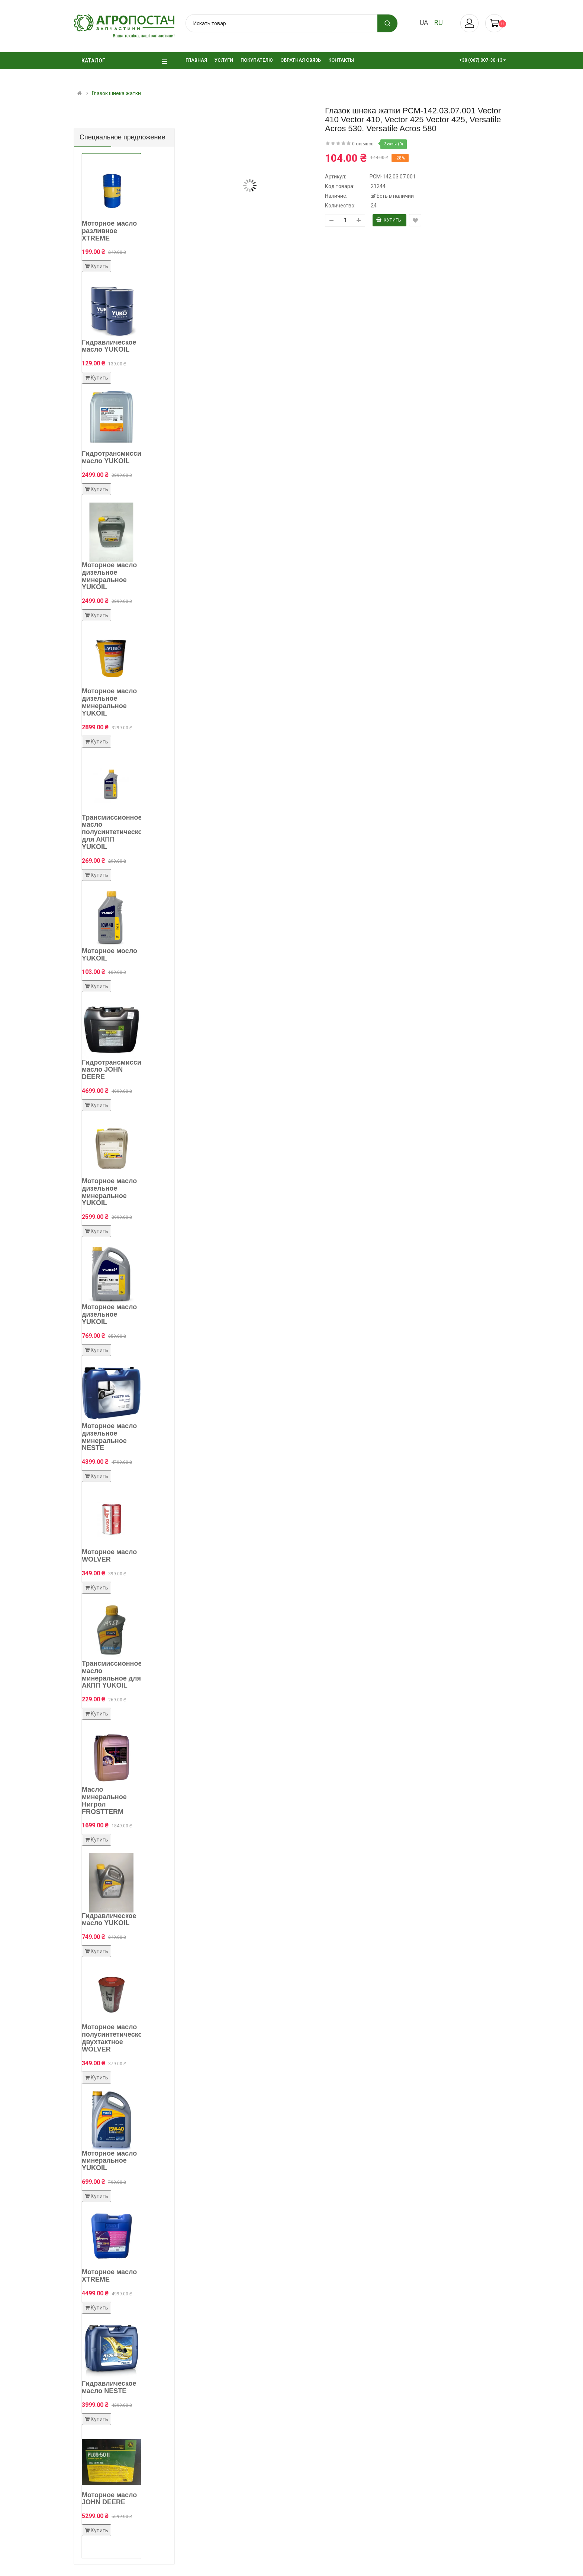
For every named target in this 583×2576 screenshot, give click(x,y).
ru (438, 22)
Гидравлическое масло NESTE (109, 2387)
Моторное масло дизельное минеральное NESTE (109, 1437)
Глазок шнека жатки (116, 93)
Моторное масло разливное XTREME (109, 231)
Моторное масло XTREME (109, 2275)
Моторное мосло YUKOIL (109, 954)
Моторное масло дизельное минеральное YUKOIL (109, 576)
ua (423, 22)
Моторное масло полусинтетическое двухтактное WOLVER (114, 2038)
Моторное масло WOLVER (109, 1555)
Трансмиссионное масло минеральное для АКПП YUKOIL (112, 1674)
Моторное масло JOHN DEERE (109, 2498)
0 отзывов (363, 143)
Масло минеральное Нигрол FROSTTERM (104, 1800)
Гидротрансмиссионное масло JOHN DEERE (121, 1070)
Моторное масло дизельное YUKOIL (109, 1314)
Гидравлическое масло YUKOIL (109, 346)
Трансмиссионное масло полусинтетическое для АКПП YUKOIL (114, 832)
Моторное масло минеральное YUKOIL (109, 2161)
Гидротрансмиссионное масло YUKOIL (121, 457)
